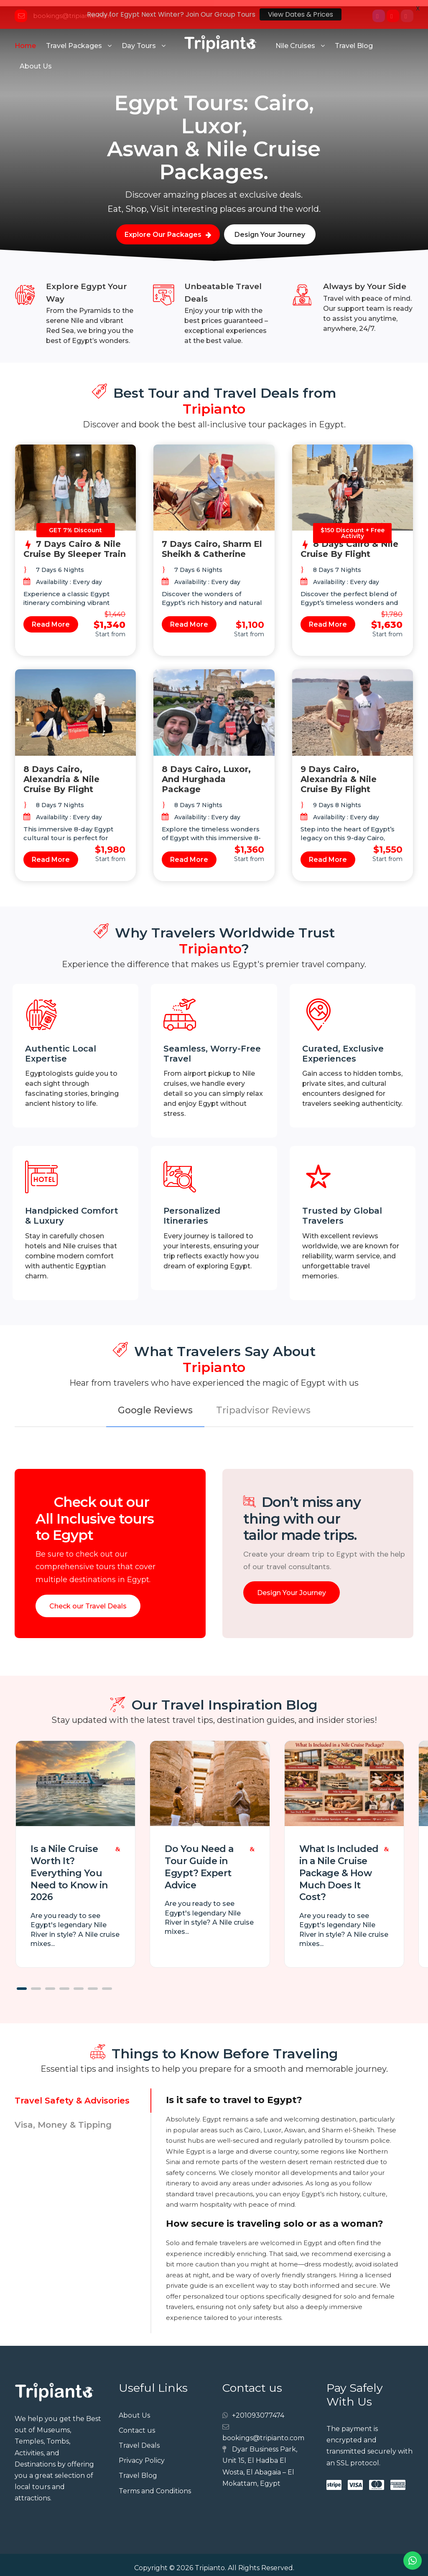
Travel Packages (74, 39)
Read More (51, 618)
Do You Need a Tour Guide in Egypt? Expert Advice (199, 1860)
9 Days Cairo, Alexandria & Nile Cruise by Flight (339, 773)
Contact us (137, 2424)
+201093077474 (258, 2409)
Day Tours (139, 39)
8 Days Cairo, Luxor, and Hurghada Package (206, 773)
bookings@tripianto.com (263, 2432)
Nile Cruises (295, 39)
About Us (36, 60)
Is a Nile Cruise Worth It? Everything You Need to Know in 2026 (69, 1866)
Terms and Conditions (155, 2485)
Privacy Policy (142, 2454)
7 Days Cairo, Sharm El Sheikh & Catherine (212, 543)
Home (25, 39)
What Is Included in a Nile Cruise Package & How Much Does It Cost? (339, 1866)
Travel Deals (139, 2439)
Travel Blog (354, 39)
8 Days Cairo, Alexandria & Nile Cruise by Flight (61, 773)
